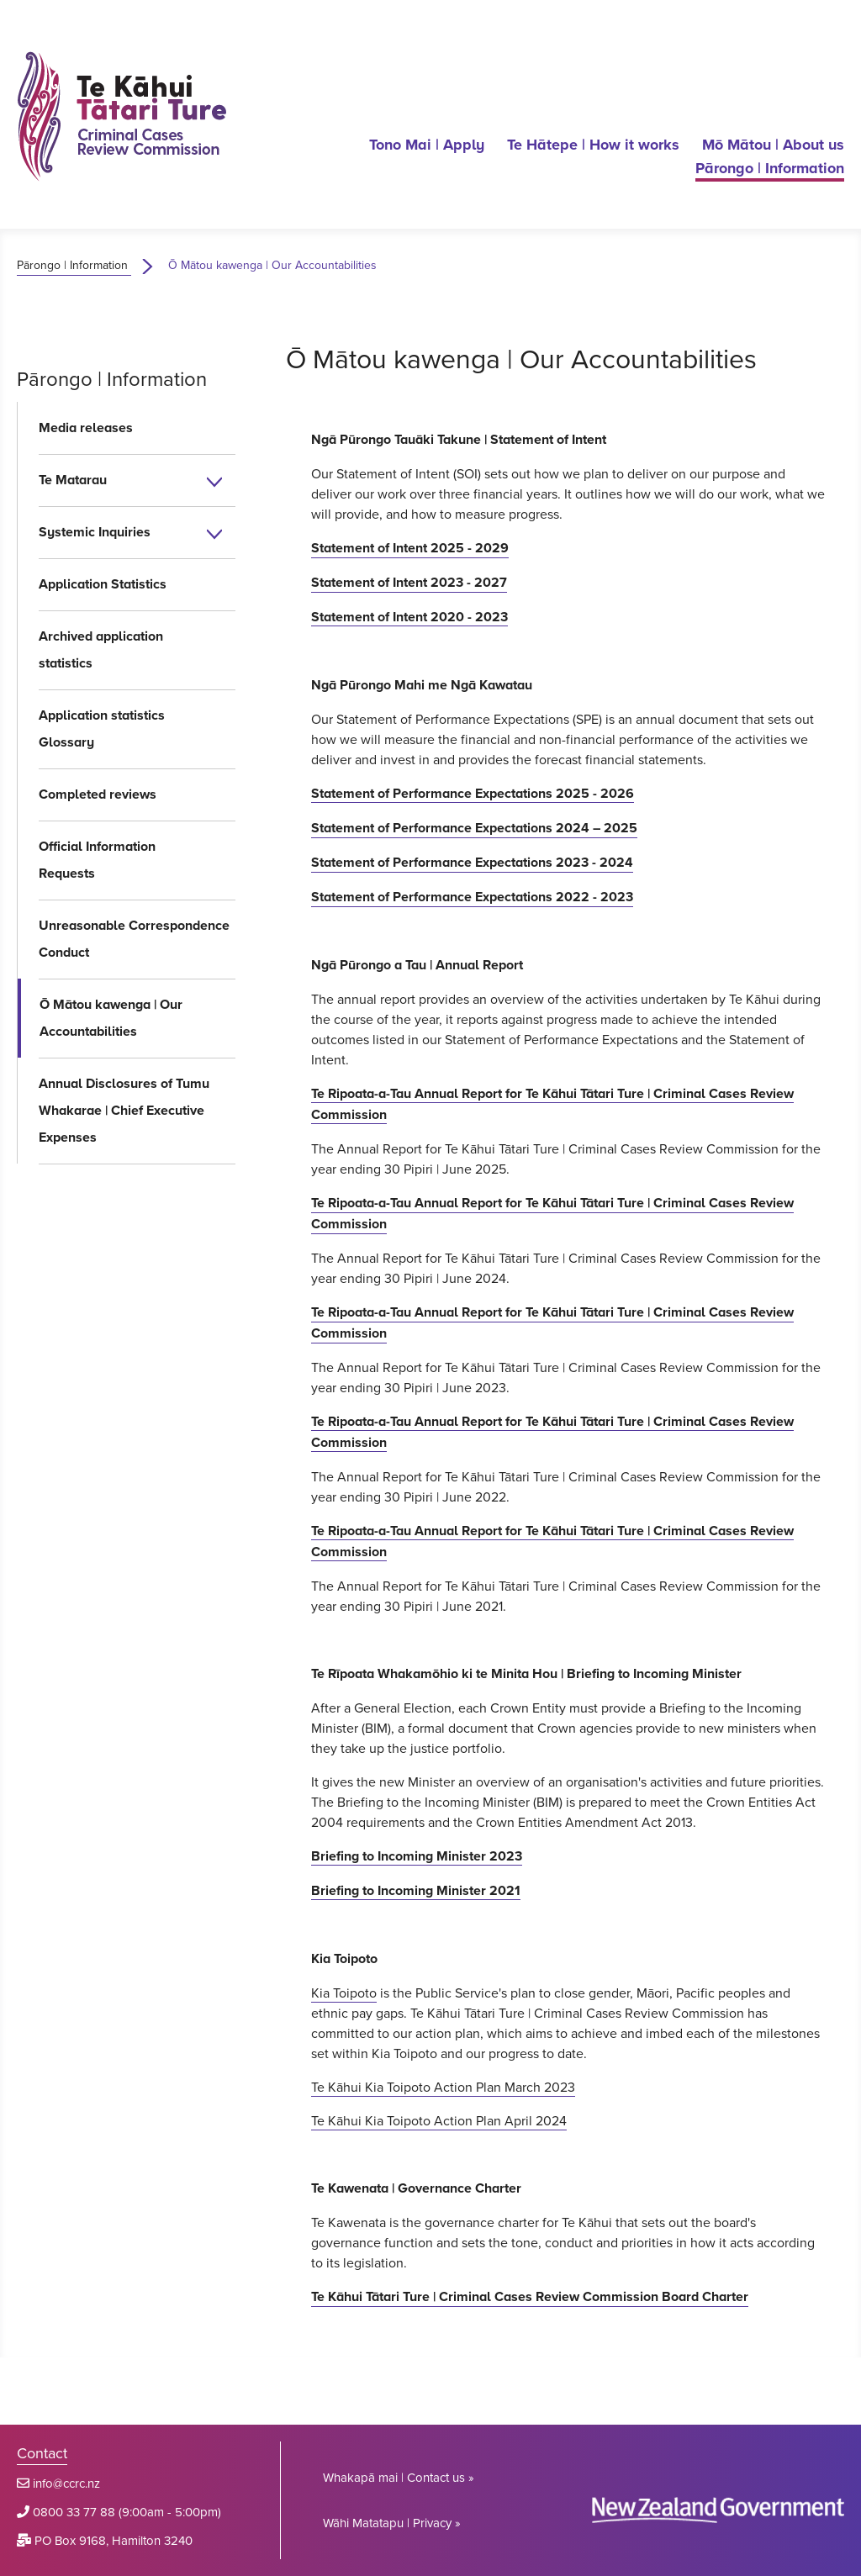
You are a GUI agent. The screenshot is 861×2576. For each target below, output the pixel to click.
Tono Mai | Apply (426, 145)
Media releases (86, 427)
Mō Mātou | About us (773, 145)
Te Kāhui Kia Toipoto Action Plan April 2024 (439, 2120)
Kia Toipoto (344, 1992)
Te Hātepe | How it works (593, 145)
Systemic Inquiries (95, 531)
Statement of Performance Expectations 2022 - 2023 (472, 896)
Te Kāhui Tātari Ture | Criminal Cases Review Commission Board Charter (529, 2296)
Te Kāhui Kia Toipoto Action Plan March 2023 (443, 2086)
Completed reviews (97, 794)
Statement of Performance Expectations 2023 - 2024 (472, 862)
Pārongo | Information (769, 168)
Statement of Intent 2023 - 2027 (409, 582)
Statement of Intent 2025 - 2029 (410, 547)
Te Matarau (73, 479)
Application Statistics (102, 584)
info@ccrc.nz (66, 2483)
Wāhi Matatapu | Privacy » (392, 2522)
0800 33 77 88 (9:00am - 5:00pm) (127, 2512)
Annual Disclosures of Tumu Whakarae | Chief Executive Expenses (124, 1110)
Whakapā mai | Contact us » (398, 2477)
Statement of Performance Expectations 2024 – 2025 (474, 827)
